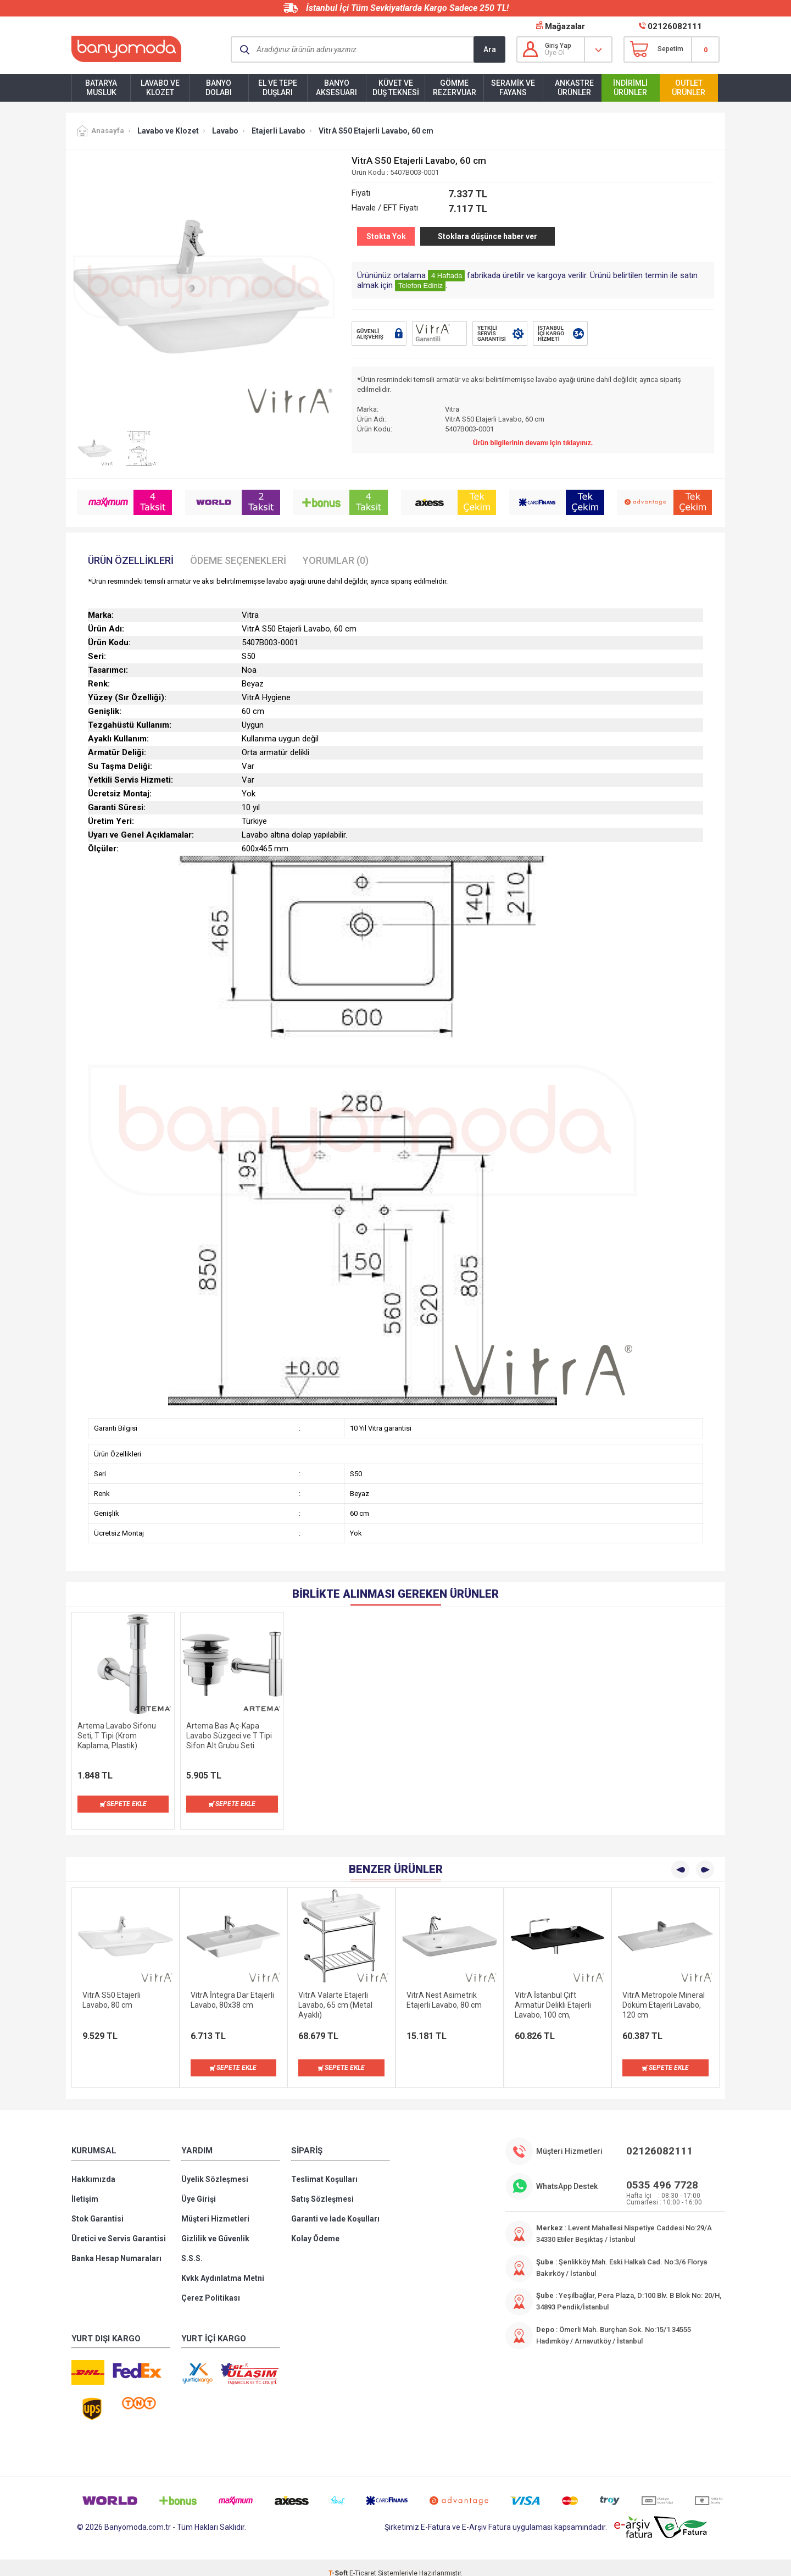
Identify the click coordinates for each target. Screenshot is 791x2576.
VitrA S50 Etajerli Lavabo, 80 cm (111, 1989)
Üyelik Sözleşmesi (214, 2168)
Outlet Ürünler (688, 88)
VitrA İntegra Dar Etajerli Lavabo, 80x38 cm (232, 1989)
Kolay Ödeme (315, 2227)
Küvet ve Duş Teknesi (395, 88)
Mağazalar (565, 26)
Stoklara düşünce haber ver (487, 236)
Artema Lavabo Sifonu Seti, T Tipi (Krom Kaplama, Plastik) (116, 1735)
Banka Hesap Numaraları (116, 2247)
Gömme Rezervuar (454, 88)
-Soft (338, 2562)
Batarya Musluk (101, 88)
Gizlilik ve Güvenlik (215, 2227)
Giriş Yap (558, 45)
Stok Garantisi (97, 2207)
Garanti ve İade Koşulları (335, 2207)
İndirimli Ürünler (630, 88)
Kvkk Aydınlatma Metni (222, 2267)
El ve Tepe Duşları (277, 88)
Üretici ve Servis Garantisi (118, 2227)
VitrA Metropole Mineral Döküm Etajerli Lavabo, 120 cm (663, 1994)
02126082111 (675, 26)
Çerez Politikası (210, 2287)
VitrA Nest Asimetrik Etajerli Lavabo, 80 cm (444, 1989)
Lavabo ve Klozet (160, 88)
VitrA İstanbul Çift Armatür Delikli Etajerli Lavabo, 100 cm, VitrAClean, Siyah (553, 1994)
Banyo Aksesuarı (336, 88)
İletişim (84, 2188)
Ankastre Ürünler (574, 88)
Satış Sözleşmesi (322, 2188)
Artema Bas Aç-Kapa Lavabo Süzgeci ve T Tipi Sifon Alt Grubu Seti (229, 1735)
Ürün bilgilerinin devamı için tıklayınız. (533, 443)
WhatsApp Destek (567, 2175)
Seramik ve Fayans (513, 88)
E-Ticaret (362, 2562)
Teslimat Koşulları (324, 2168)
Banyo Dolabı (218, 88)
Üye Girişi (198, 2188)
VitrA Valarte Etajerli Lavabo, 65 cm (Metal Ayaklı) (335, 1994)
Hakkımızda (93, 2168)
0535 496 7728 (662, 2174)
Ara (489, 49)
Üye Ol (555, 53)
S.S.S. (192, 2247)
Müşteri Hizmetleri (215, 2207)
